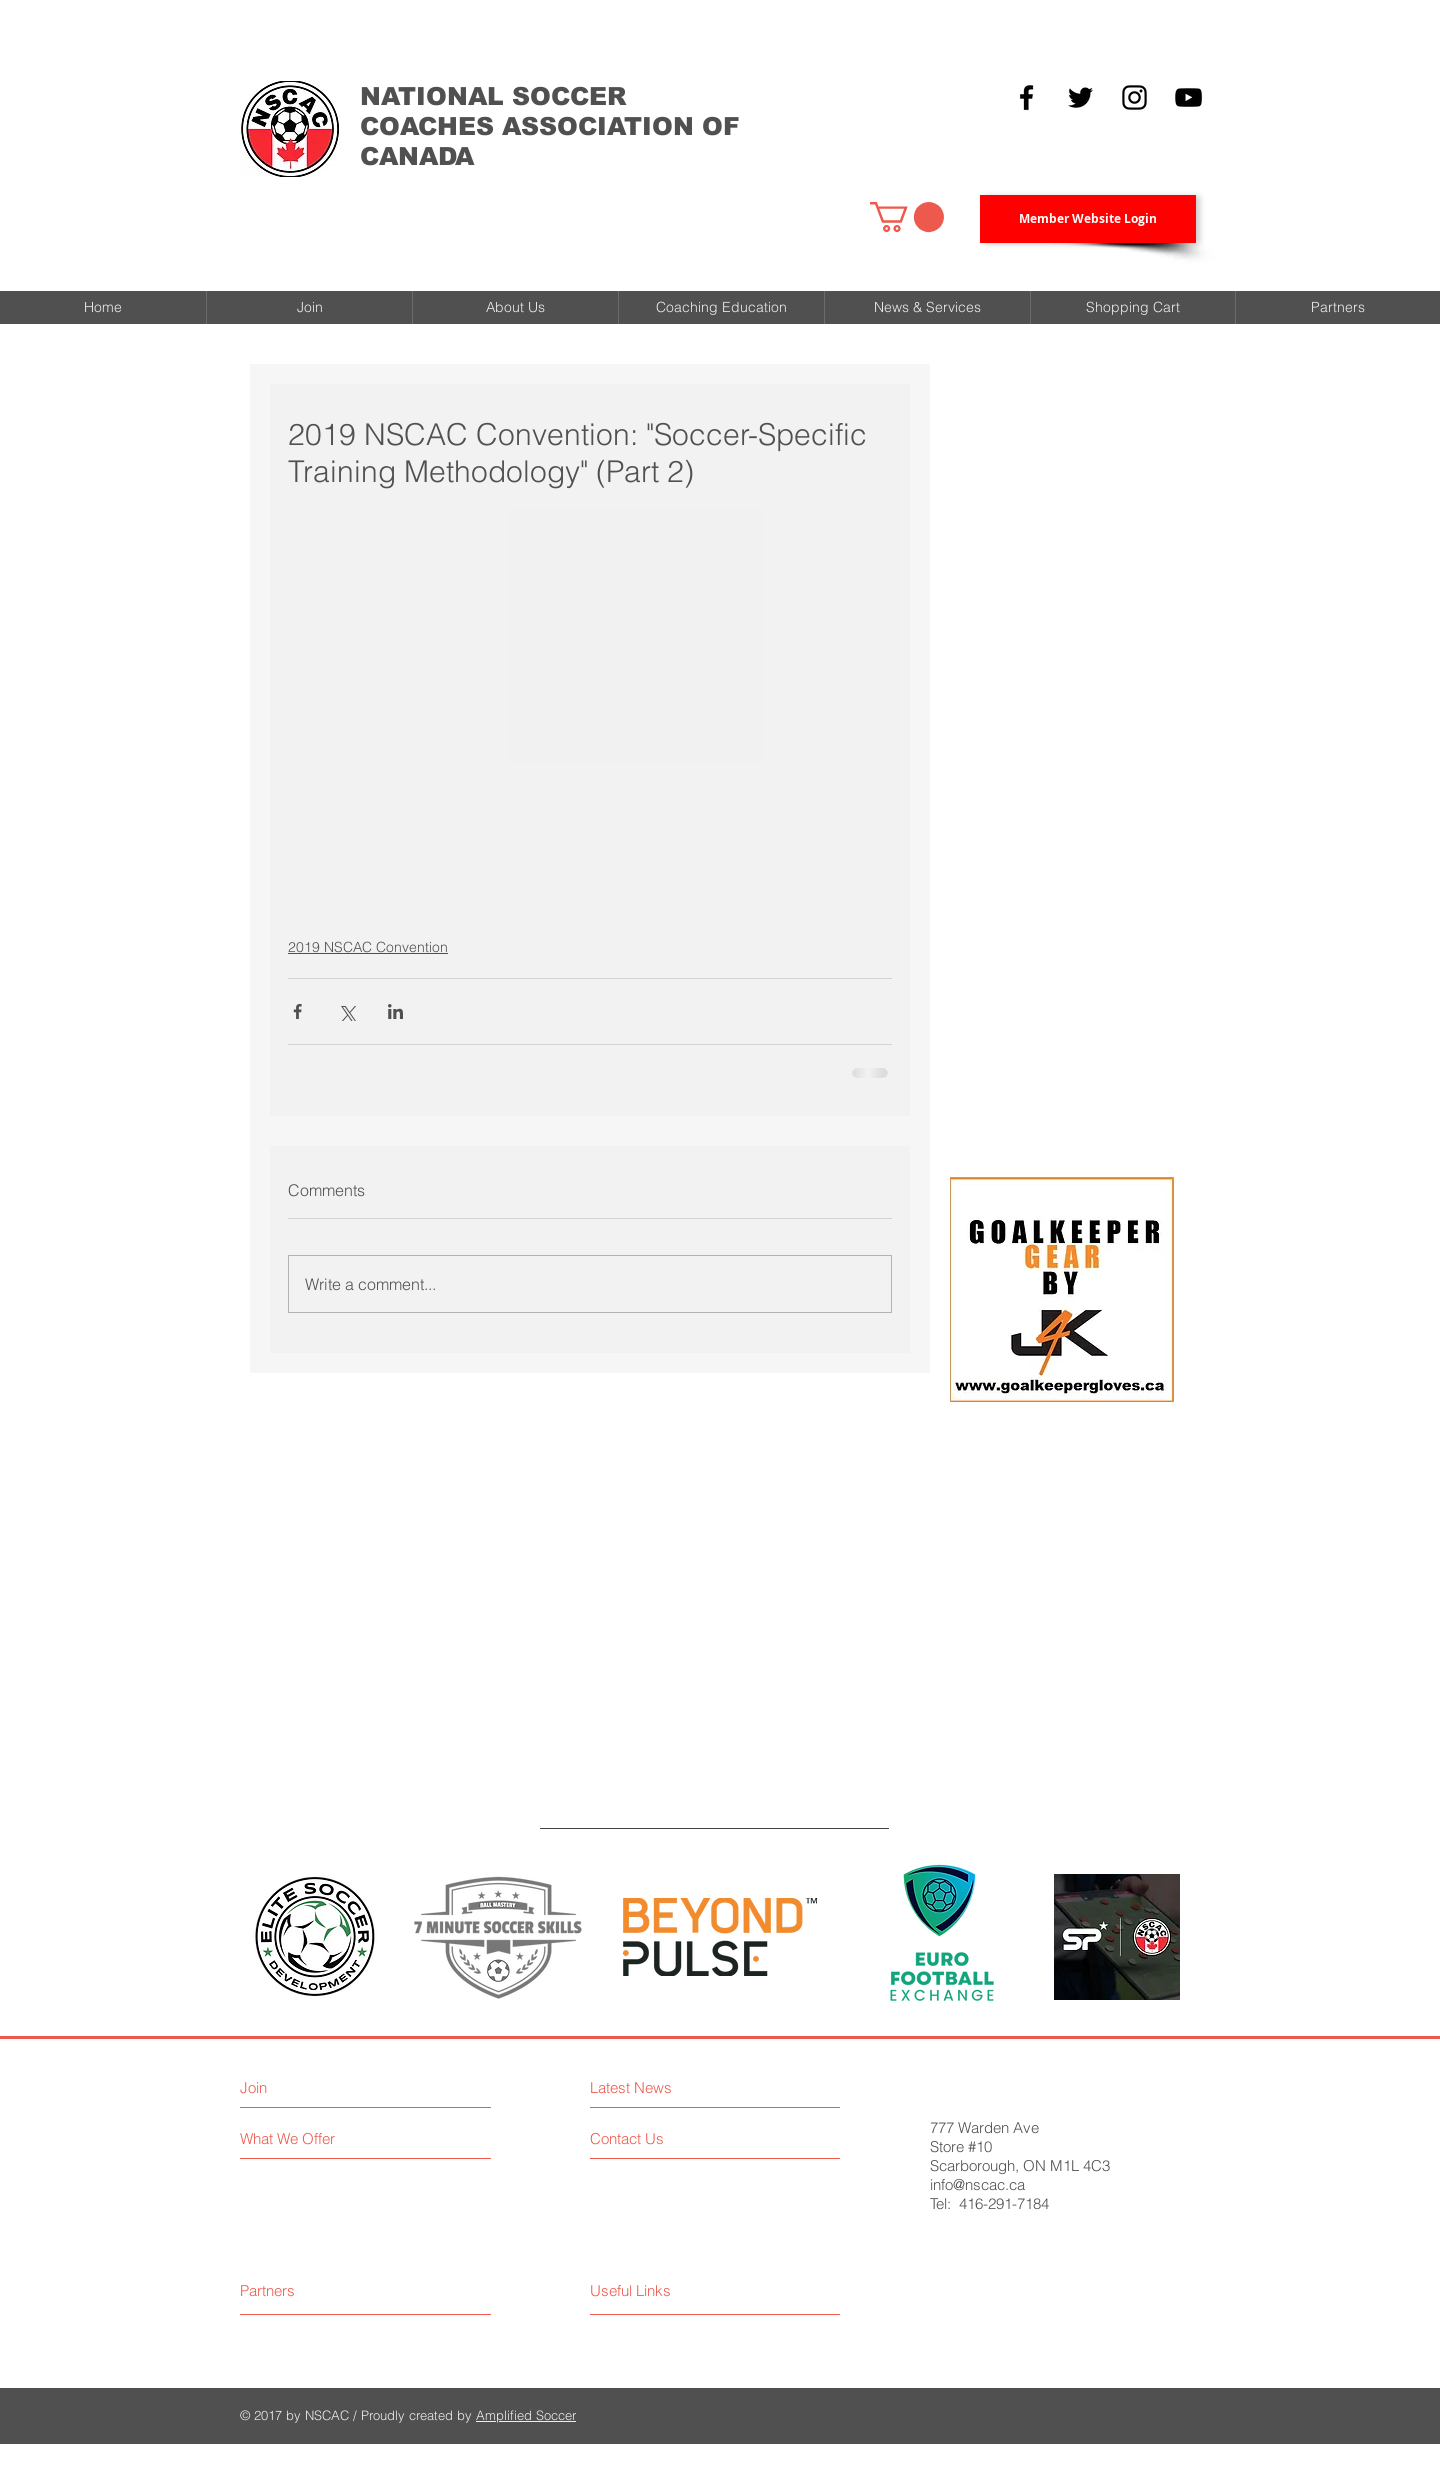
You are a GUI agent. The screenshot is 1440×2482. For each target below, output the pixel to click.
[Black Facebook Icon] (1026, 97)
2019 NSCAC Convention (368, 947)
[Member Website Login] (1088, 219)
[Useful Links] (693, 2290)
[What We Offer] (352, 2138)
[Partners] (315, 2290)
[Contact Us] (676, 2138)
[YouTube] (1188, 97)
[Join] (326, 2087)
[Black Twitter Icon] (1080, 97)
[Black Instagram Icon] (1134, 97)
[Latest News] (684, 2087)
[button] (907, 217)
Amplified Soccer (526, 2415)
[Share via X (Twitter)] (346, 1011)
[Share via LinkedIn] (395, 1011)
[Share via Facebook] (297, 1011)
